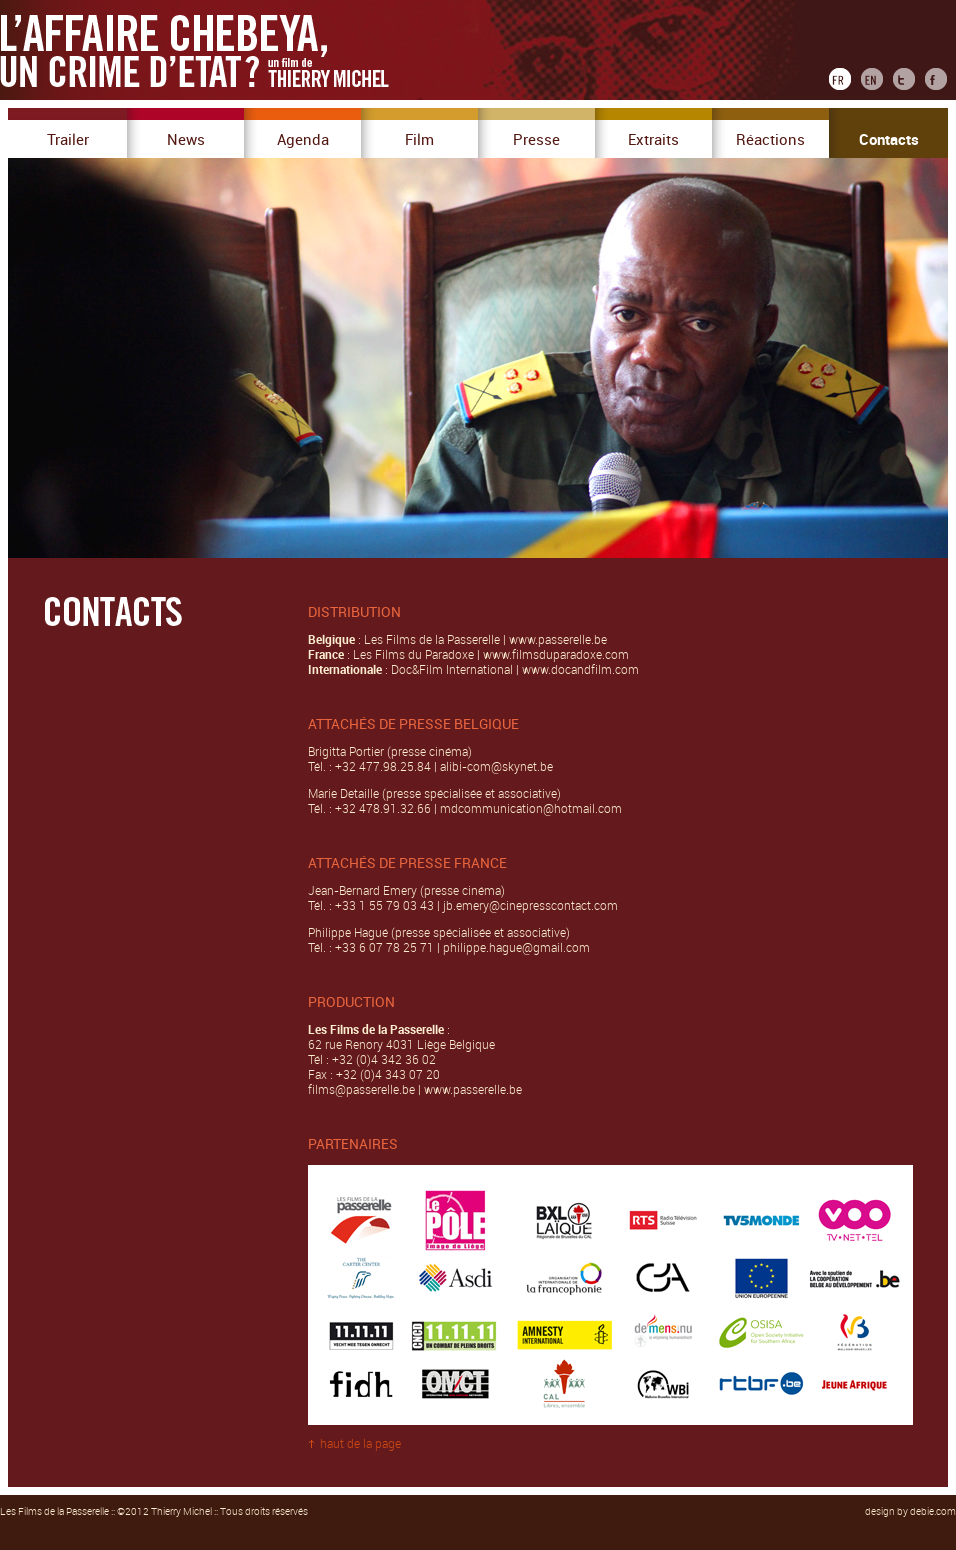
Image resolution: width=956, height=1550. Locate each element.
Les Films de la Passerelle (54, 1512)
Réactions (770, 140)
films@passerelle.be (361, 1090)
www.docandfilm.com (580, 670)
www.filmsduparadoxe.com (556, 655)
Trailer (68, 140)
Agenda (303, 140)
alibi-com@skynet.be (496, 767)
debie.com (933, 1512)
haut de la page (360, 1444)
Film (419, 140)
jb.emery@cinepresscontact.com (529, 906)
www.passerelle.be (558, 640)
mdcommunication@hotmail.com (531, 809)
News (186, 140)
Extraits (653, 140)
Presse (536, 140)
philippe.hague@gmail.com (516, 948)
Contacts (889, 140)
